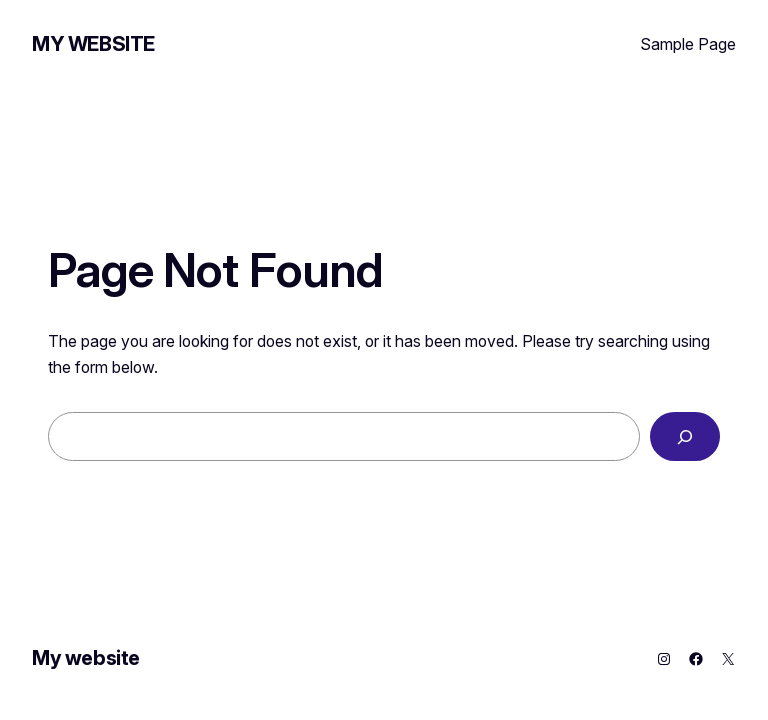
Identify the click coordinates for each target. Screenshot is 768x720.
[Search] (685, 436)
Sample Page (688, 44)
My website (93, 44)
